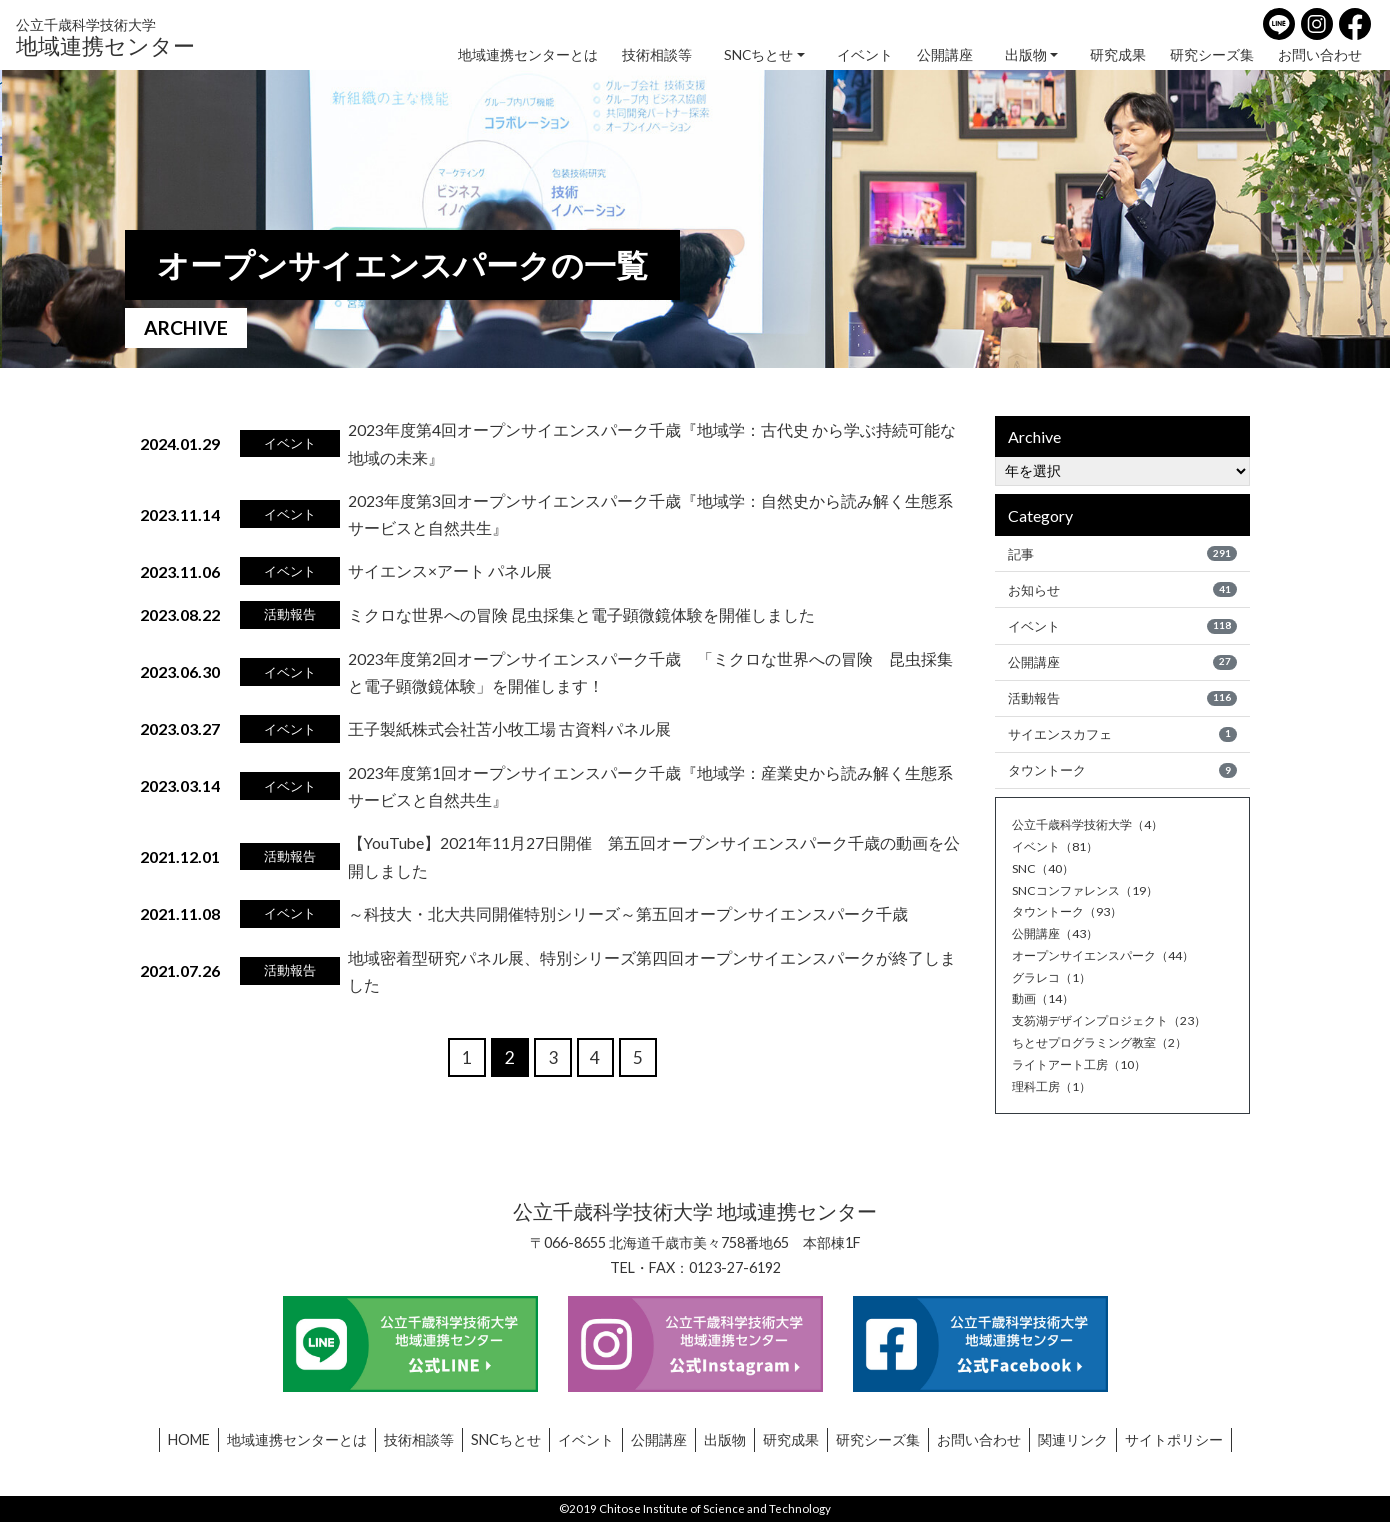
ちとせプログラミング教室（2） (1106, 1047)
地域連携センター (105, 36)
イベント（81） (1058, 851)
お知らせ (1122, 590)
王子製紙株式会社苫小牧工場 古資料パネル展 (509, 728)
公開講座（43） (1058, 938)
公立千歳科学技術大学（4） (1093, 829)
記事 (1122, 554)
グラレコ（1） (1054, 982)
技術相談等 (657, 55)
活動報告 (1122, 701)
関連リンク (1073, 1439)
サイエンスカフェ (1122, 738)
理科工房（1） (1054, 1090)
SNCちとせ (758, 55)
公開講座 (945, 55)
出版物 (1026, 55)
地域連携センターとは (528, 55)
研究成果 (1118, 55)
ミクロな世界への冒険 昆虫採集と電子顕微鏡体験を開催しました (581, 614)
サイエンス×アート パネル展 (450, 570)
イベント (865, 55)
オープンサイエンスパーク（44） (1110, 960)
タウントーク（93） (1071, 916)
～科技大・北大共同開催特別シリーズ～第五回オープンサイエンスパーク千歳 (628, 912)
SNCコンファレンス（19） (1089, 895)
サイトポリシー (1174, 1439)
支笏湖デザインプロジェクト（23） (1116, 1025)
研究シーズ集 (1212, 55)
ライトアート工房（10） (1084, 1069)
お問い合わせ (1320, 55)
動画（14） (1045, 1003)
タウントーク (1122, 775)
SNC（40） (1044, 873)
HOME (189, 1439)
